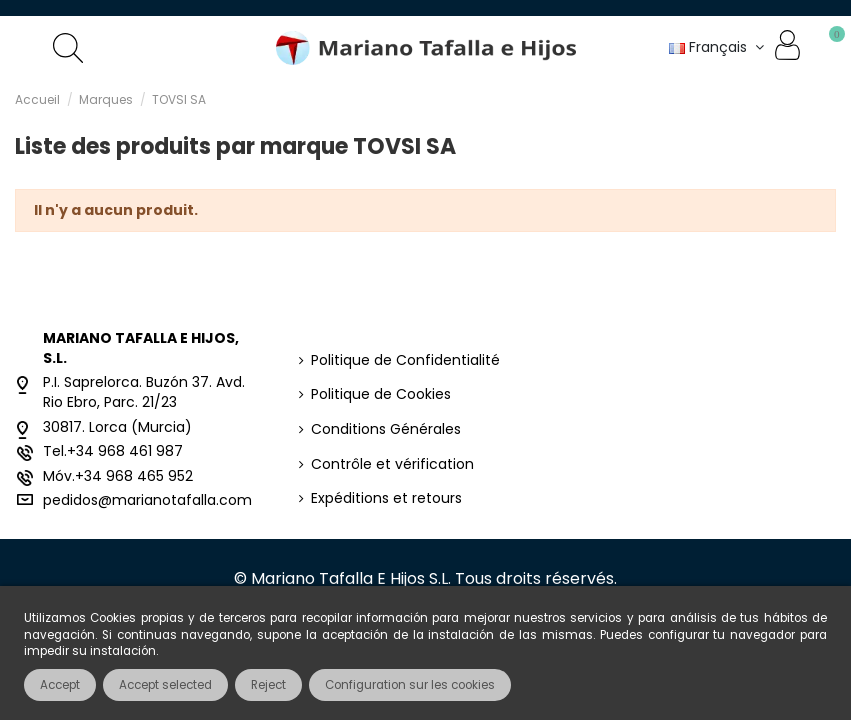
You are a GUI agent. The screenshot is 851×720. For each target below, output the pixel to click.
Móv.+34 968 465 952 (118, 476)
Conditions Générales (386, 429)
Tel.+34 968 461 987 (113, 451)
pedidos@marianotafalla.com (147, 500)
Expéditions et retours (386, 498)
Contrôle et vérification (392, 464)
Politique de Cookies (381, 394)
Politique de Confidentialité (405, 360)
